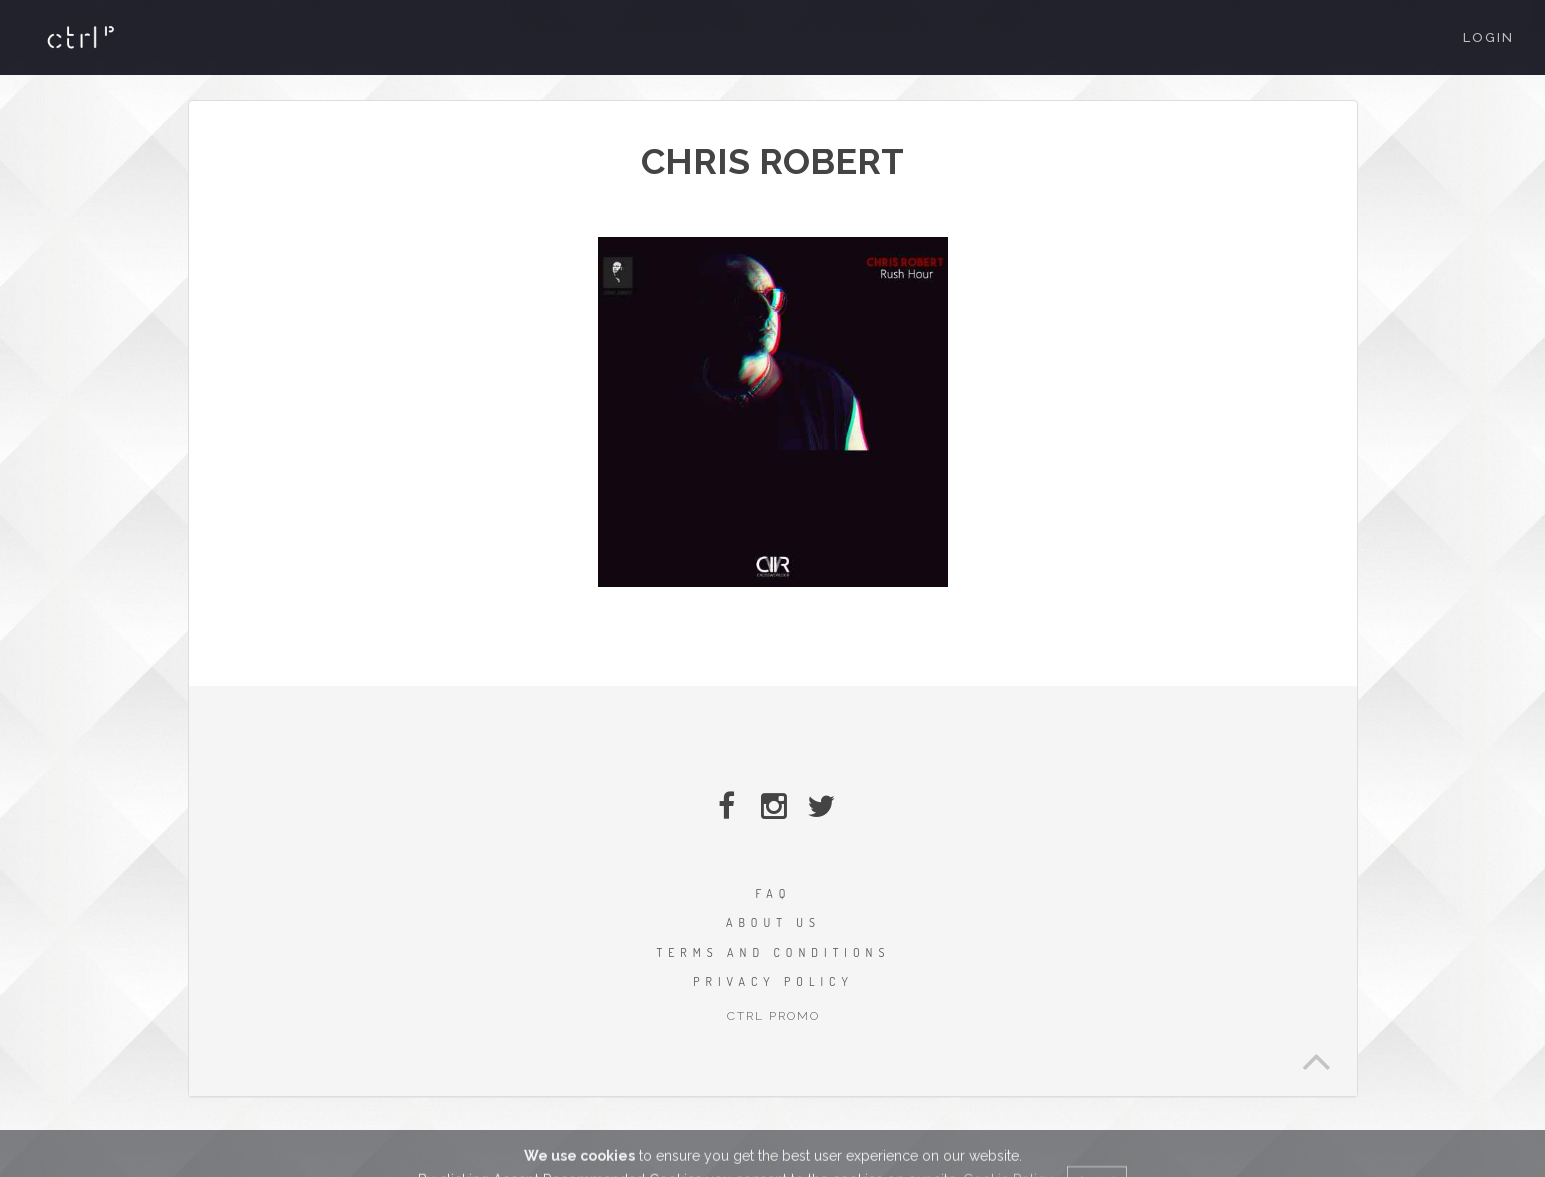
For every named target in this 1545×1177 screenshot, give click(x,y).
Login (1488, 37)
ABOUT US (773, 922)
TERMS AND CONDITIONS (774, 952)
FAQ (774, 893)
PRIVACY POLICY (773, 981)
